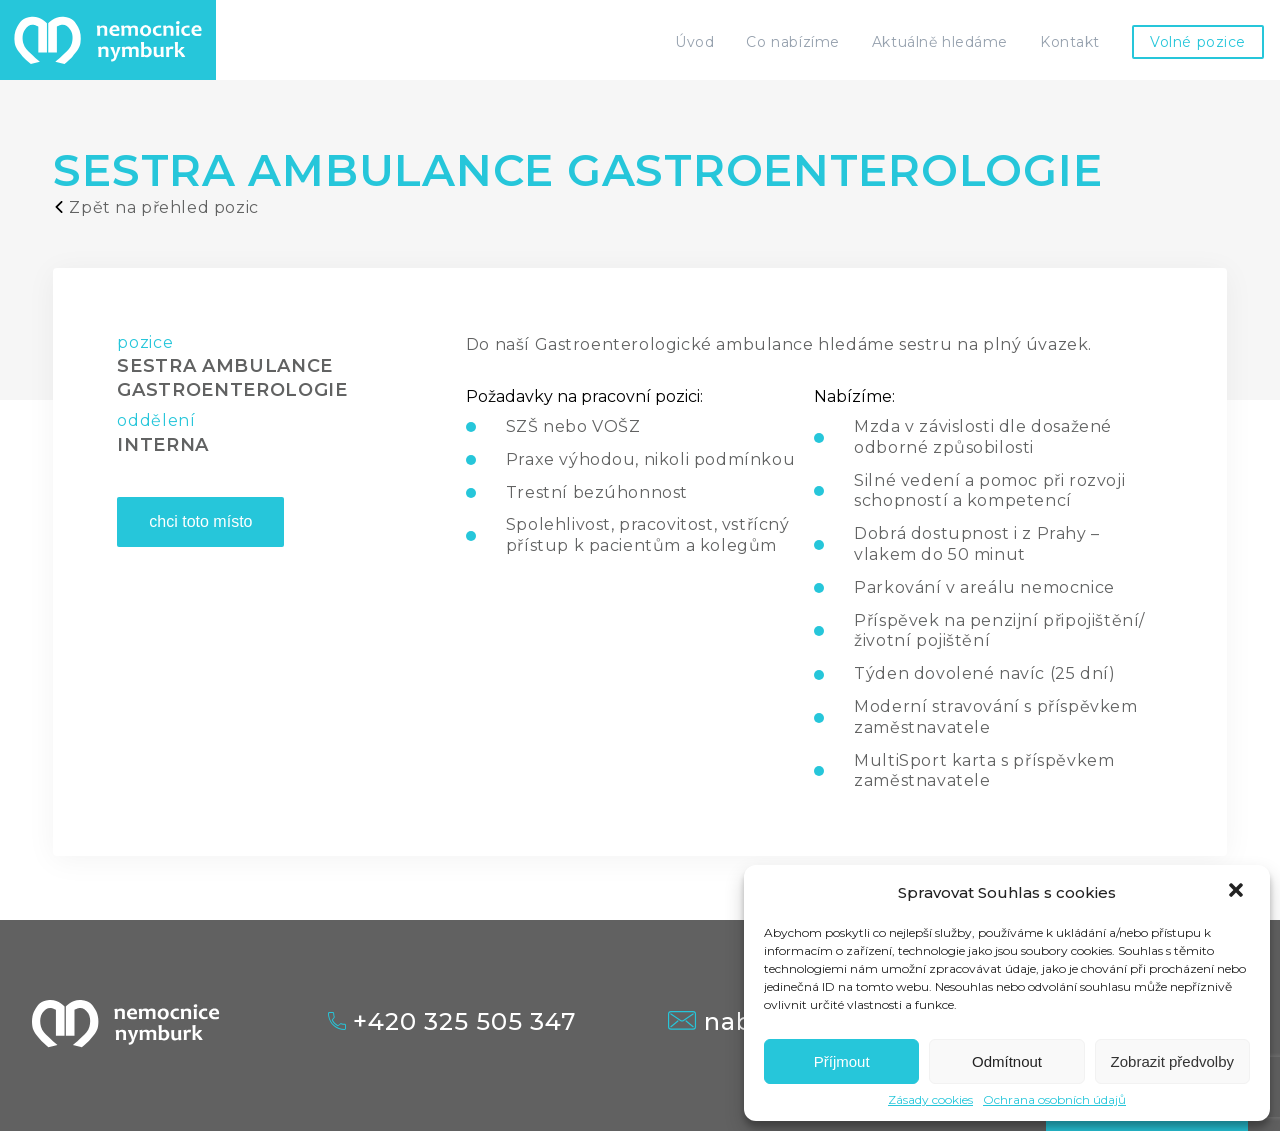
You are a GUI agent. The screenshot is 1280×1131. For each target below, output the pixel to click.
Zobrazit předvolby (1172, 1061)
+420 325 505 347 (452, 1022)
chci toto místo (200, 521)
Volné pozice (1198, 42)
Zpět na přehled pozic (155, 207)
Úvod (694, 42)
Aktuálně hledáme (940, 42)
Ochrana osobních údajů (1054, 1100)
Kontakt (1070, 42)
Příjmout (842, 1061)
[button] (1238, 892)
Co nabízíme (792, 42)
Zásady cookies (930, 1100)
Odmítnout (1007, 1061)
